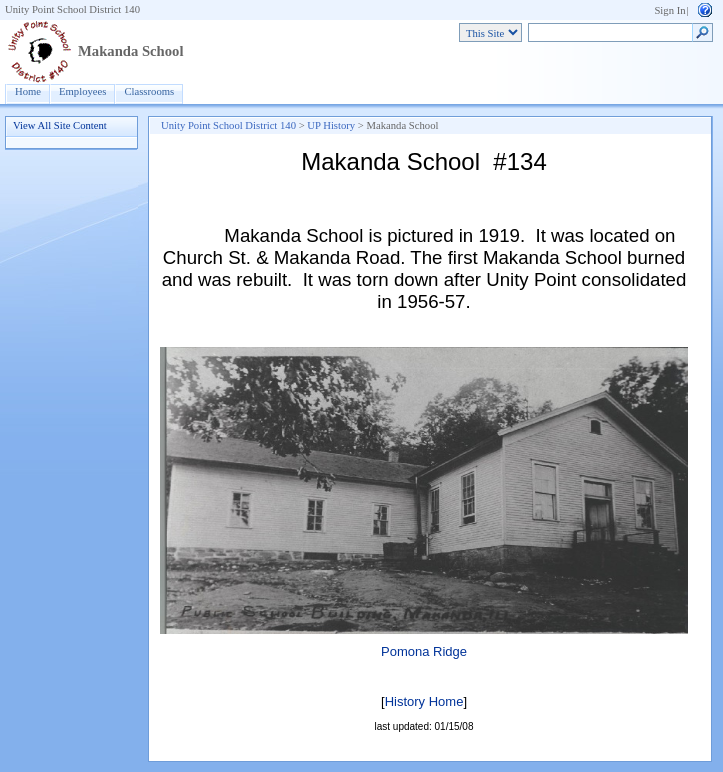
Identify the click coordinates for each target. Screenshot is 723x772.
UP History (331, 125)
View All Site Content (60, 125)
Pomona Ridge (424, 651)
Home (28, 91)
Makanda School (130, 51)
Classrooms (149, 91)
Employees (82, 91)
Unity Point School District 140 (72, 9)
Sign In (669, 10)
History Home (424, 701)
